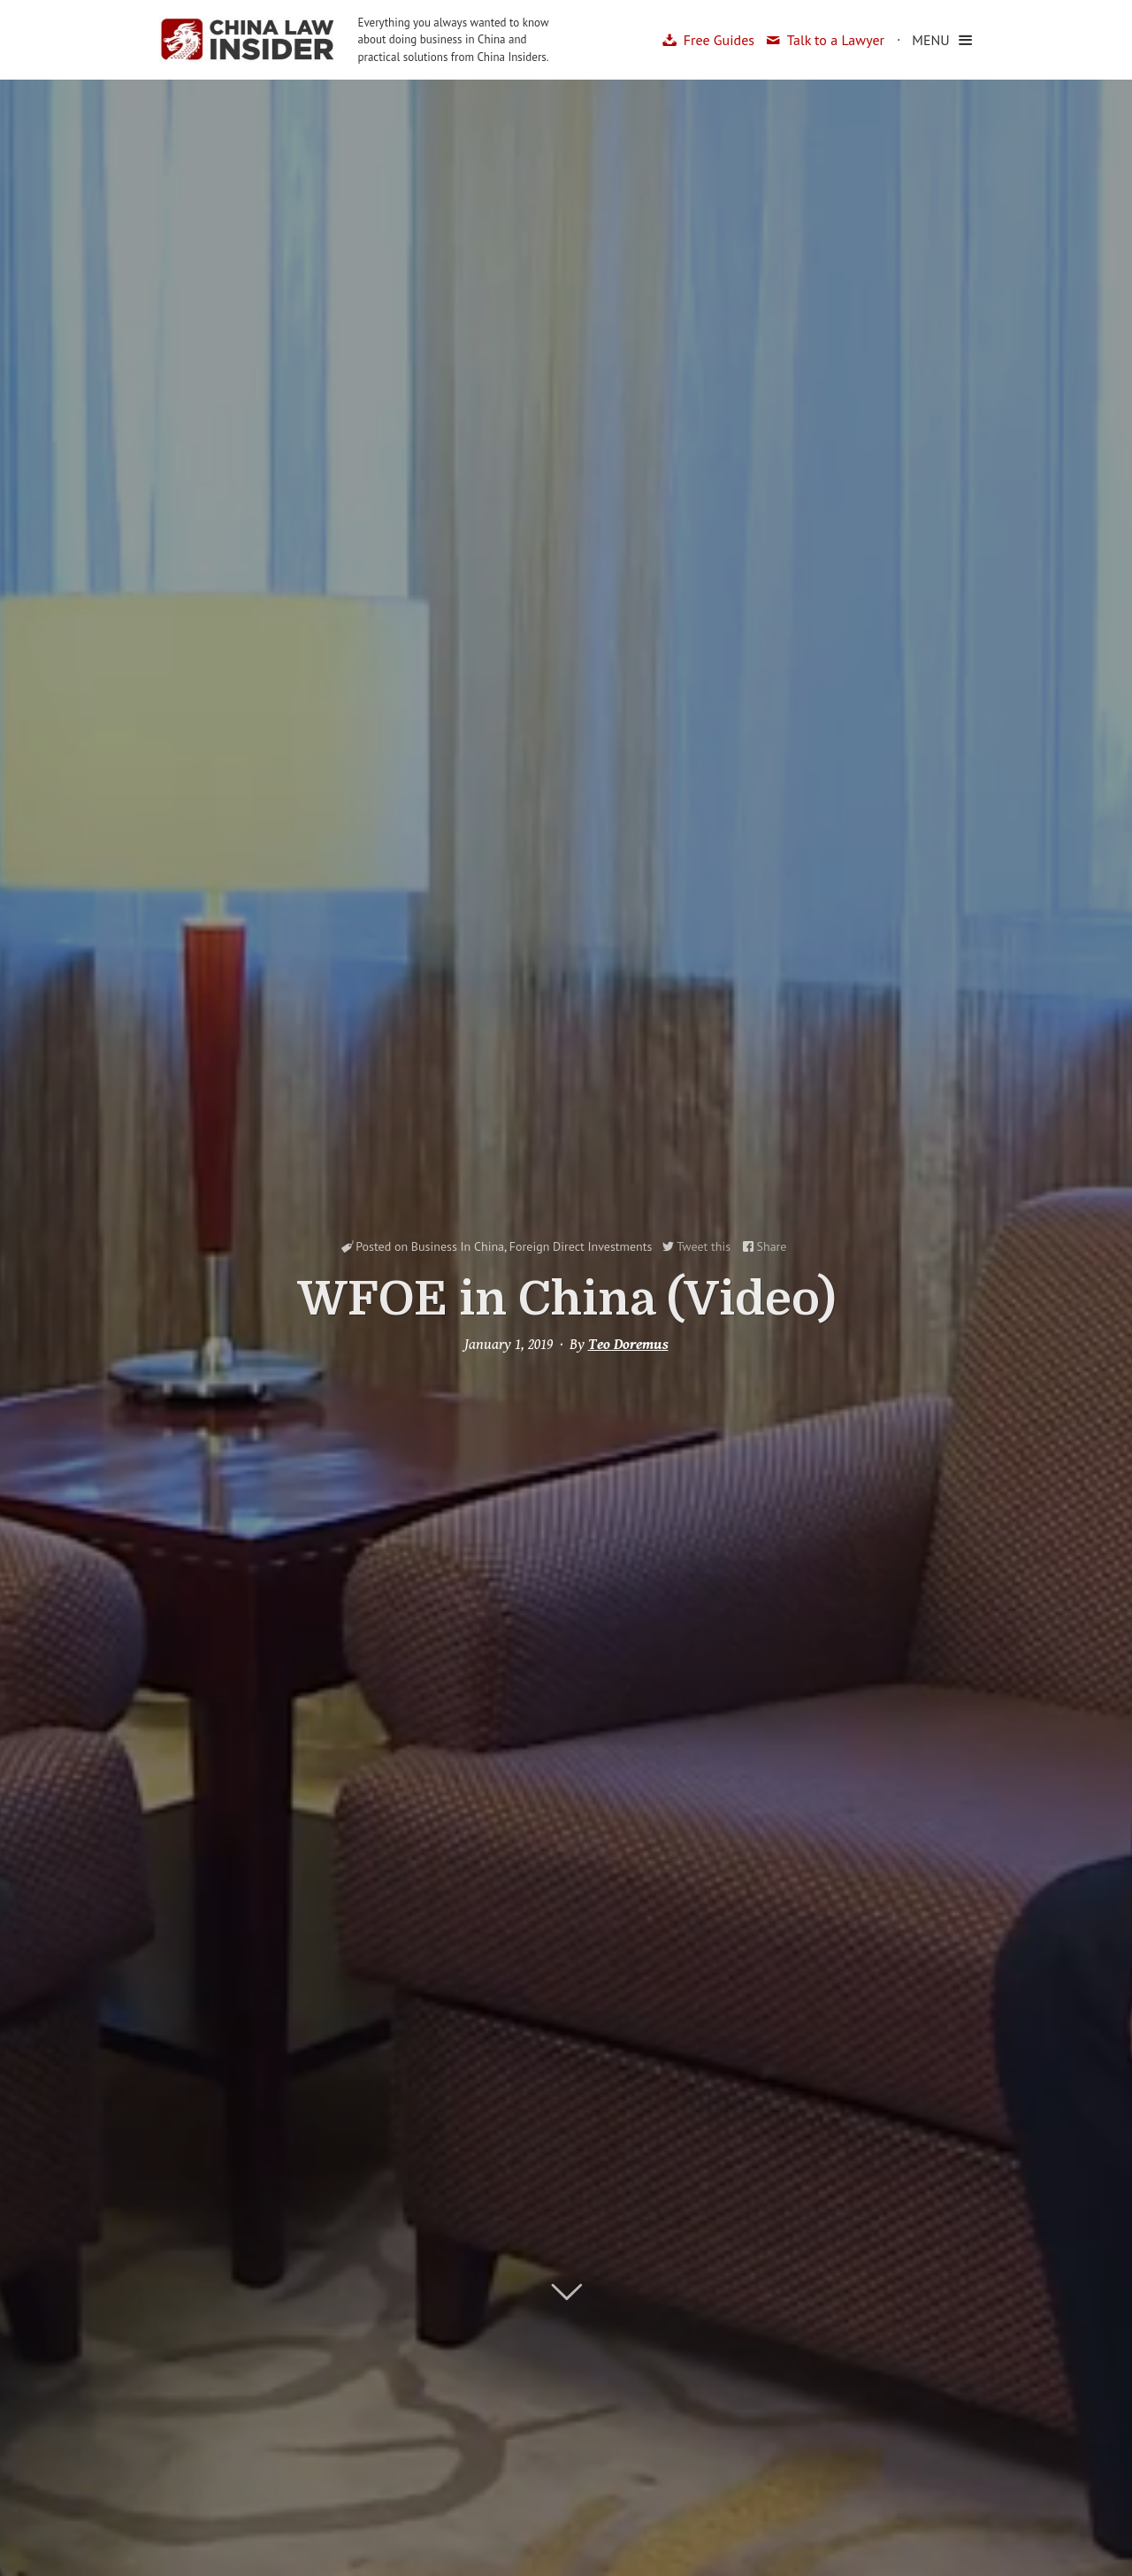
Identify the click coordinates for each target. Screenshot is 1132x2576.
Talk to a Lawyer (835, 40)
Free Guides (719, 40)
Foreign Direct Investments (581, 1246)
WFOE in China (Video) (566, 1299)
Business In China (457, 1246)
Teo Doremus (628, 1344)
